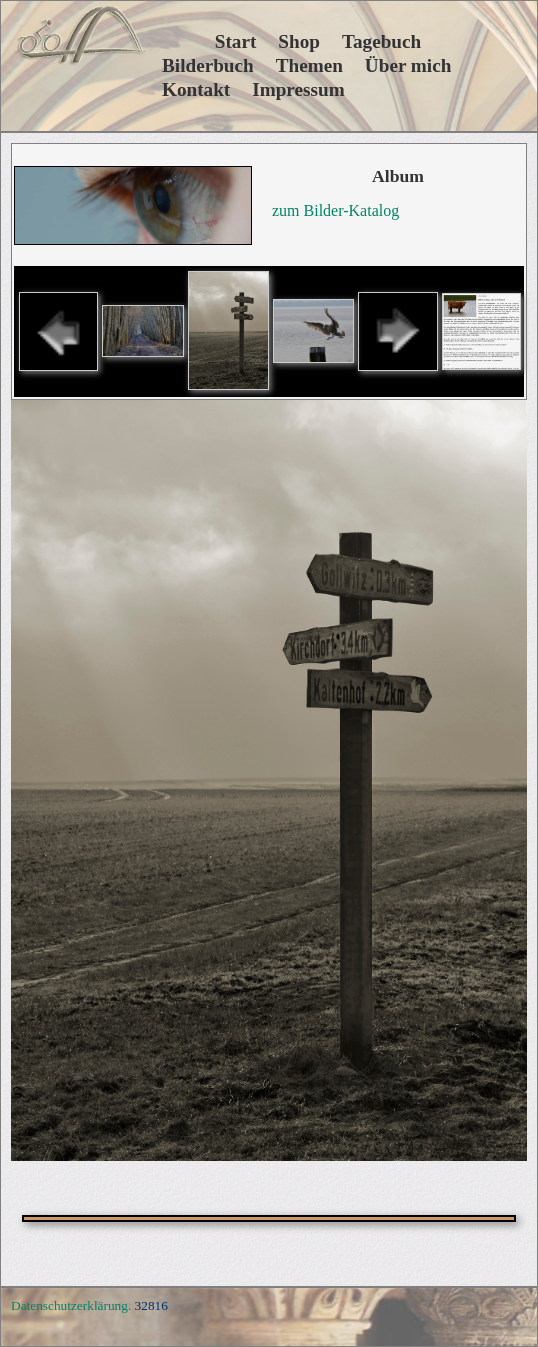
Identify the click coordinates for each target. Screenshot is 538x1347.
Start (209, 41)
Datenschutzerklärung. (71, 1305)
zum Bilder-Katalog (335, 210)
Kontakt (196, 89)
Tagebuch (381, 41)
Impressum (298, 89)
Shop (299, 41)
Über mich (408, 65)
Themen (309, 65)
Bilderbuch (208, 65)
